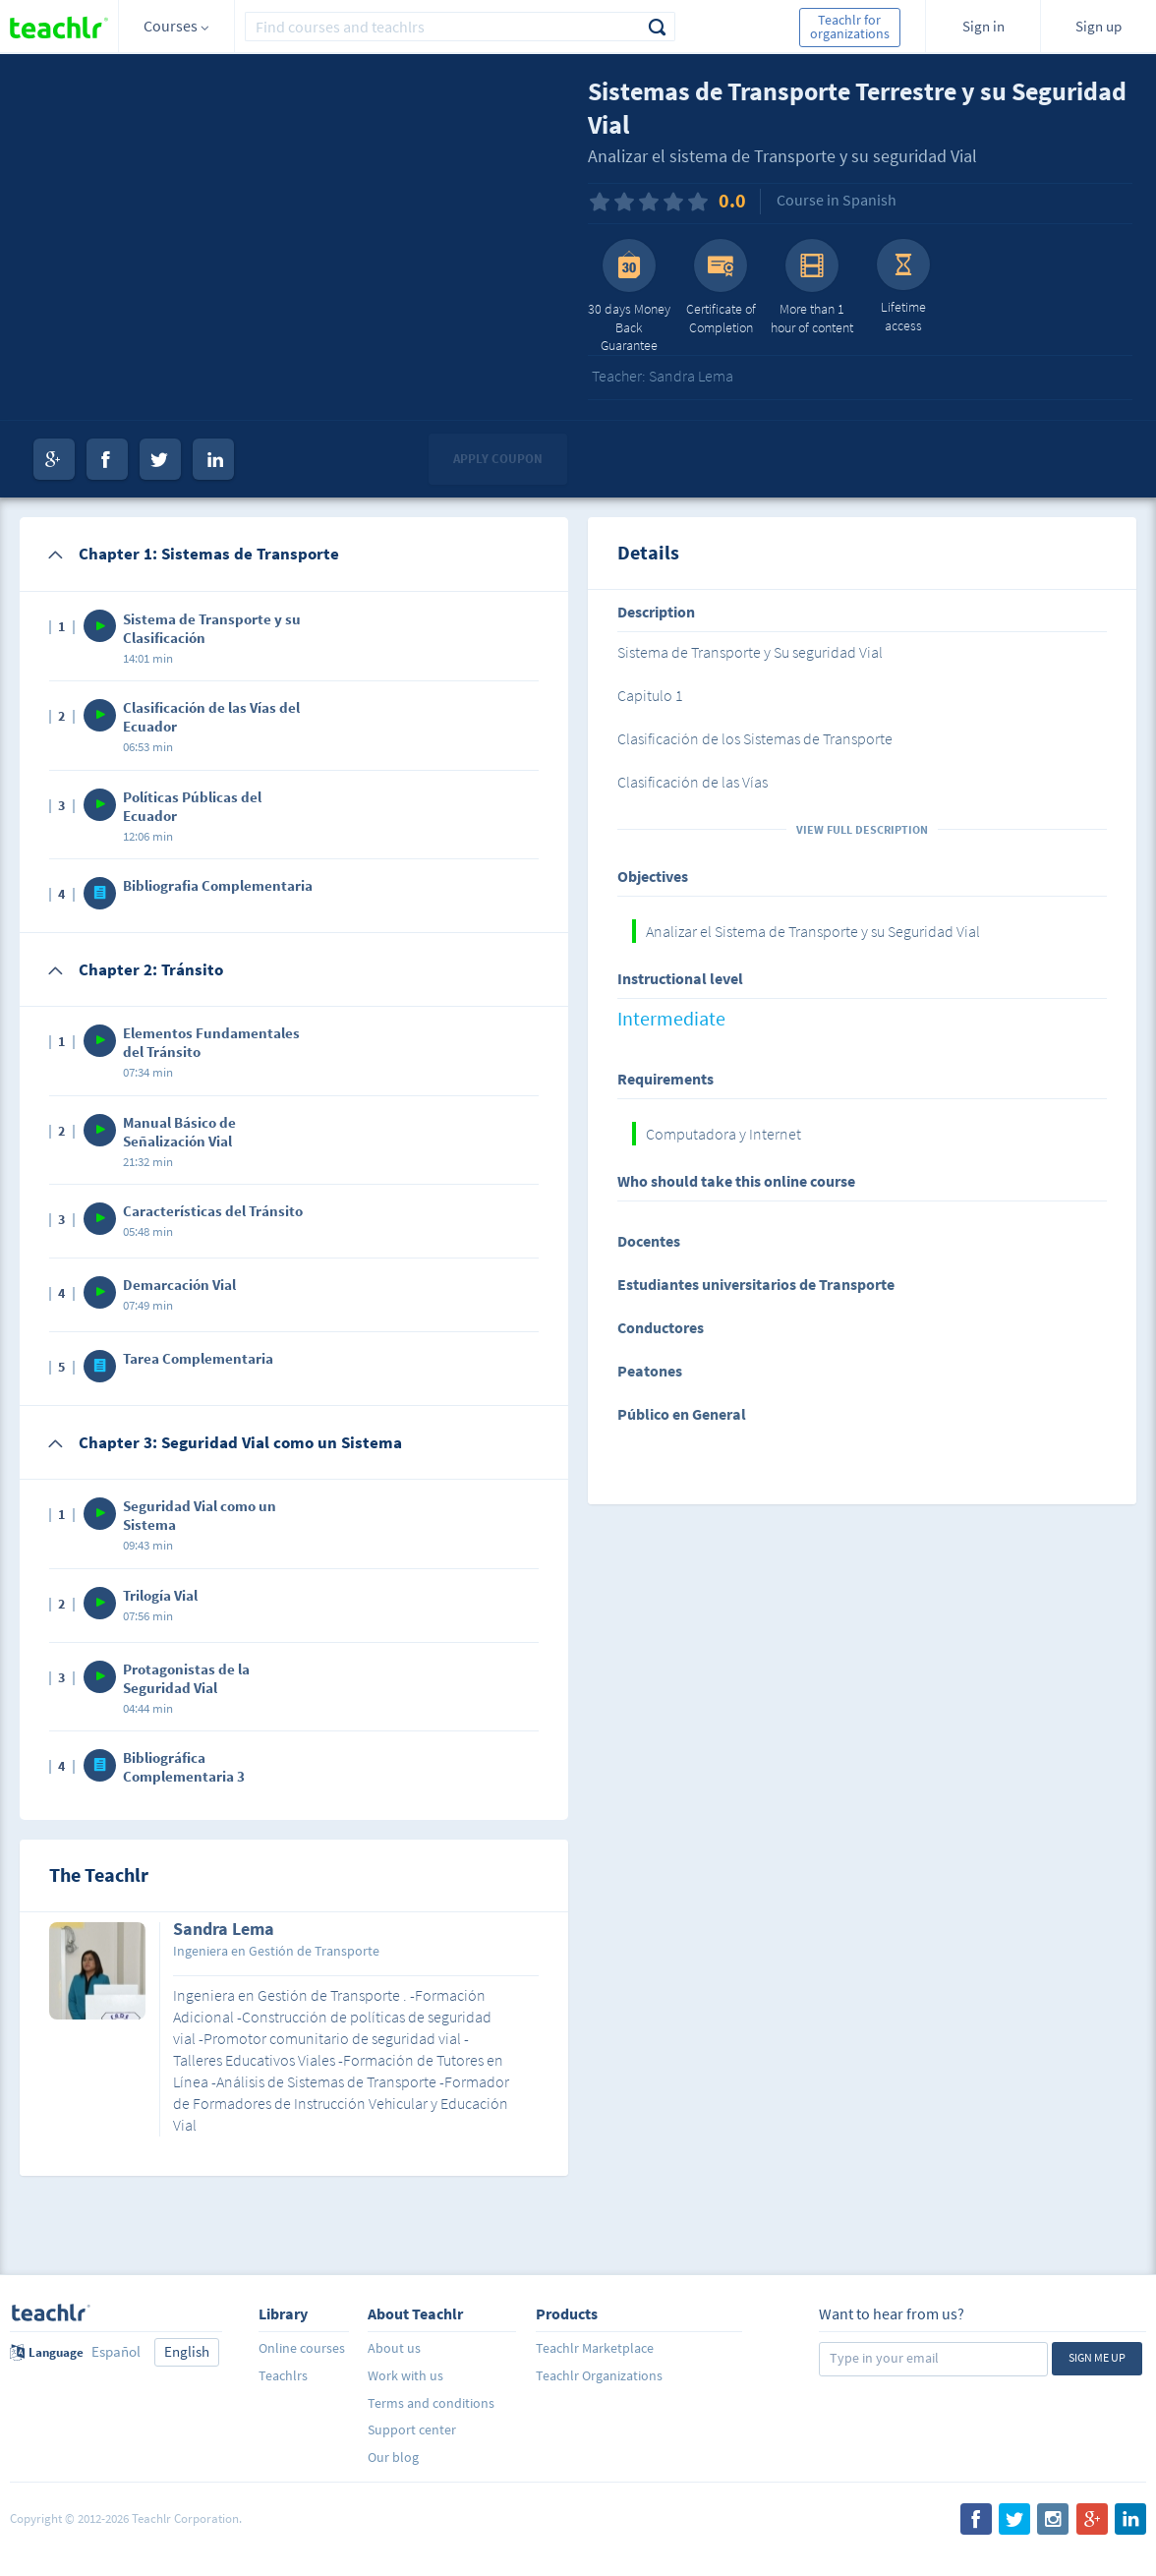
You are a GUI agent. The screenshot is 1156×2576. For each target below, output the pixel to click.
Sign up (1098, 26)
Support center (412, 2429)
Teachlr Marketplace (595, 2348)
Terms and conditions (431, 2403)
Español (116, 2351)
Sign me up (1097, 2357)
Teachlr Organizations (599, 2375)
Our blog (393, 2457)
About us (394, 2348)
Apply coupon (498, 458)
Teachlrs (283, 2375)
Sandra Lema (223, 1930)
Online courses (302, 2348)
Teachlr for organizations (850, 26)
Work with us (405, 2375)
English (186, 2351)
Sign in (983, 26)
